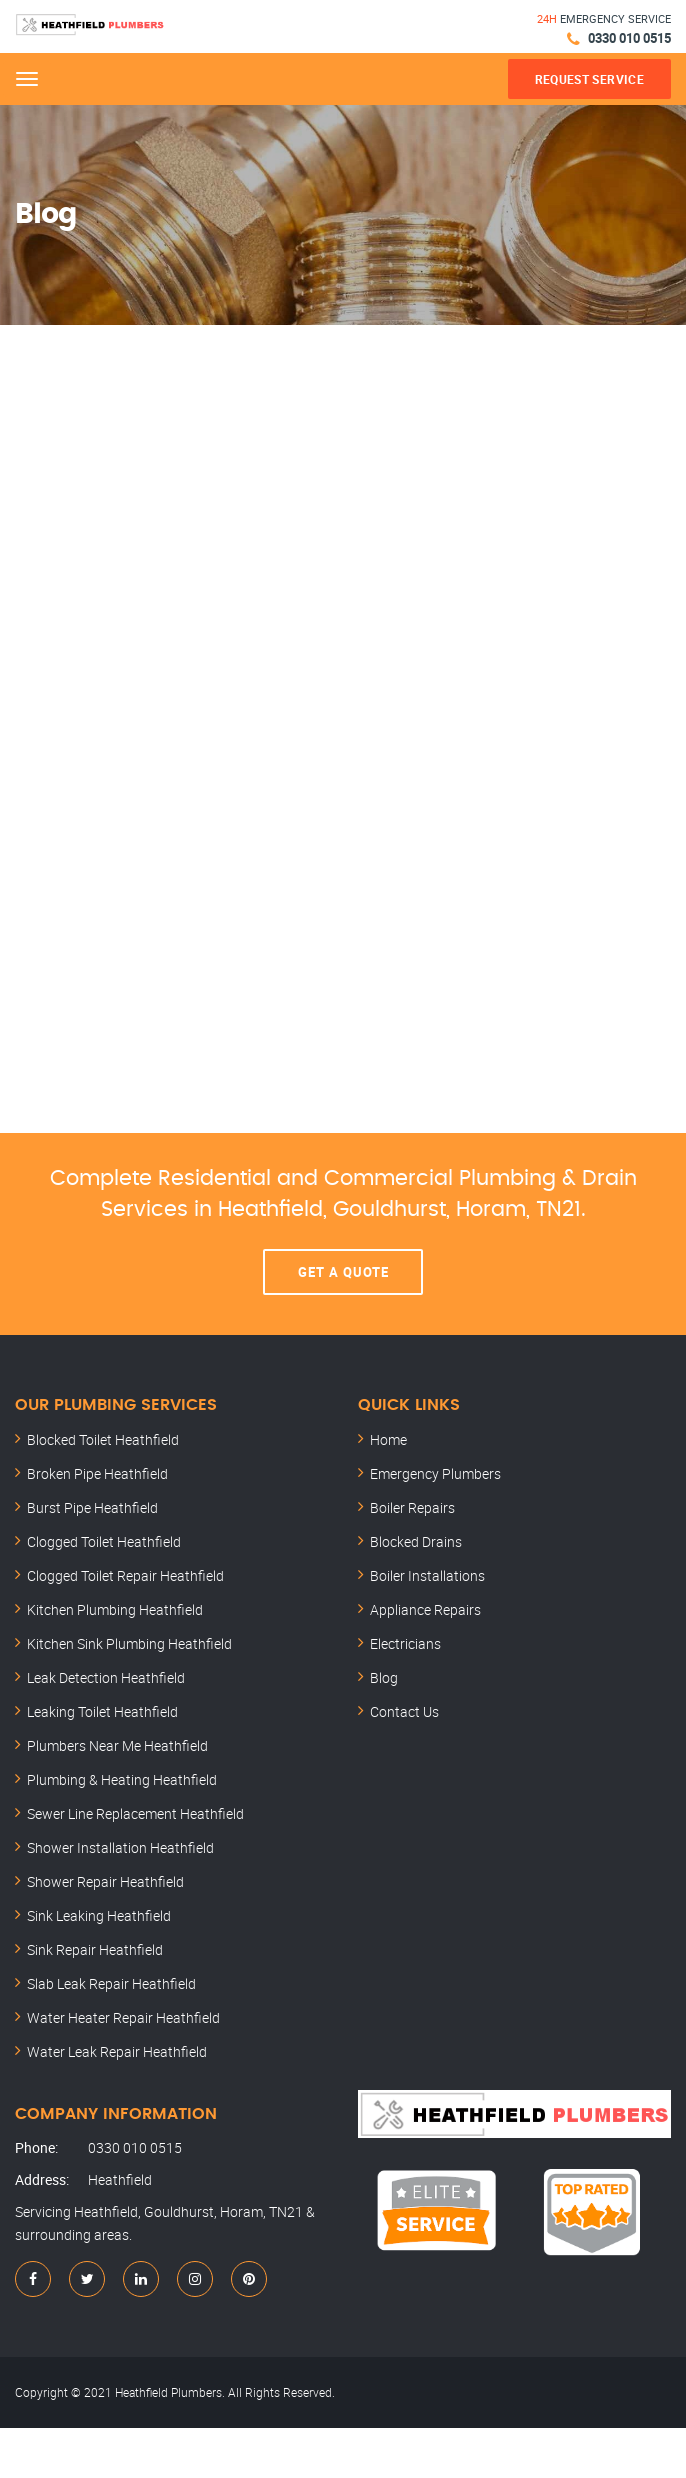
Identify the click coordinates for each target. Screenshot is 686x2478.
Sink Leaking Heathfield (99, 1915)
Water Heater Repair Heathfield (123, 2017)
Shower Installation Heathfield (120, 1847)
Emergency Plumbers (435, 1473)
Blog (384, 1677)
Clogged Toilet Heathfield (104, 1541)
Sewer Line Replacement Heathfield (135, 1813)
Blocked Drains (416, 1541)
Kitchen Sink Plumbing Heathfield (129, 1643)
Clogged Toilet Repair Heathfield (125, 1575)
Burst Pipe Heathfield (92, 1507)
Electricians (405, 1643)
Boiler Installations (427, 1575)
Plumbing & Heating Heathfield (122, 1779)
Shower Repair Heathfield (105, 1881)
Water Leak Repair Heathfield (117, 2051)
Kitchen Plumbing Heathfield (115, 1609)
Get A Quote (343, 1272)
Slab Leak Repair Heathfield (111, 1983)
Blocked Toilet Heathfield (103, 1439)
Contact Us (404, 1711)
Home (388, 1439)
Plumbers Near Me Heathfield (117, 1745)
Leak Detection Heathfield (106, 1677)
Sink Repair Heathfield (95, 1949)
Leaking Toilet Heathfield (102, 1711)
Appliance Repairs (425, 1609)
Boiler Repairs (412, 1507)
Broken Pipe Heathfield (97, 1473)
